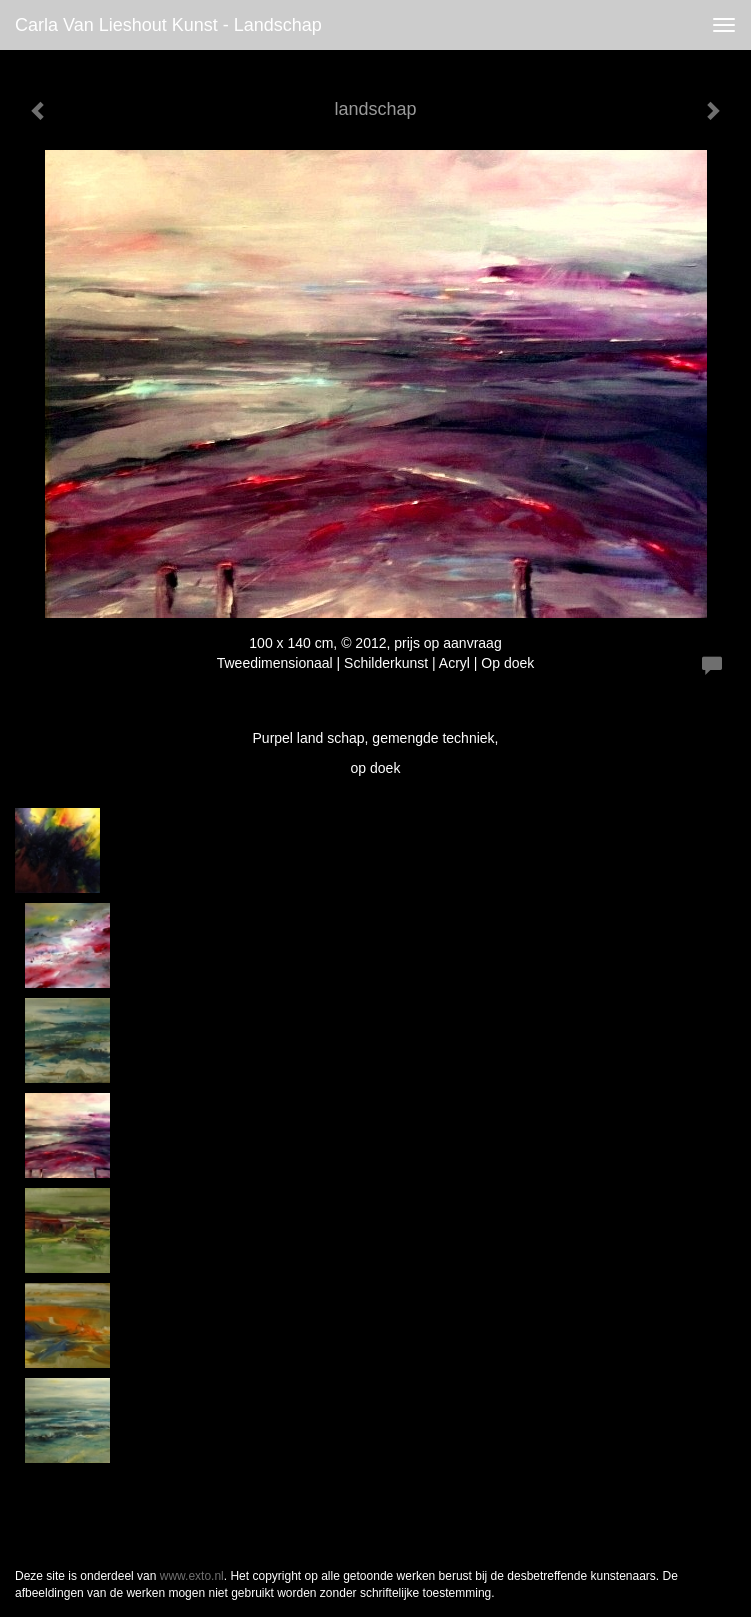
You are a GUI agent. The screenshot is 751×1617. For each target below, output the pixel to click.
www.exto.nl (192, 1576)
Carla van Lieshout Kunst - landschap (168, 25)
